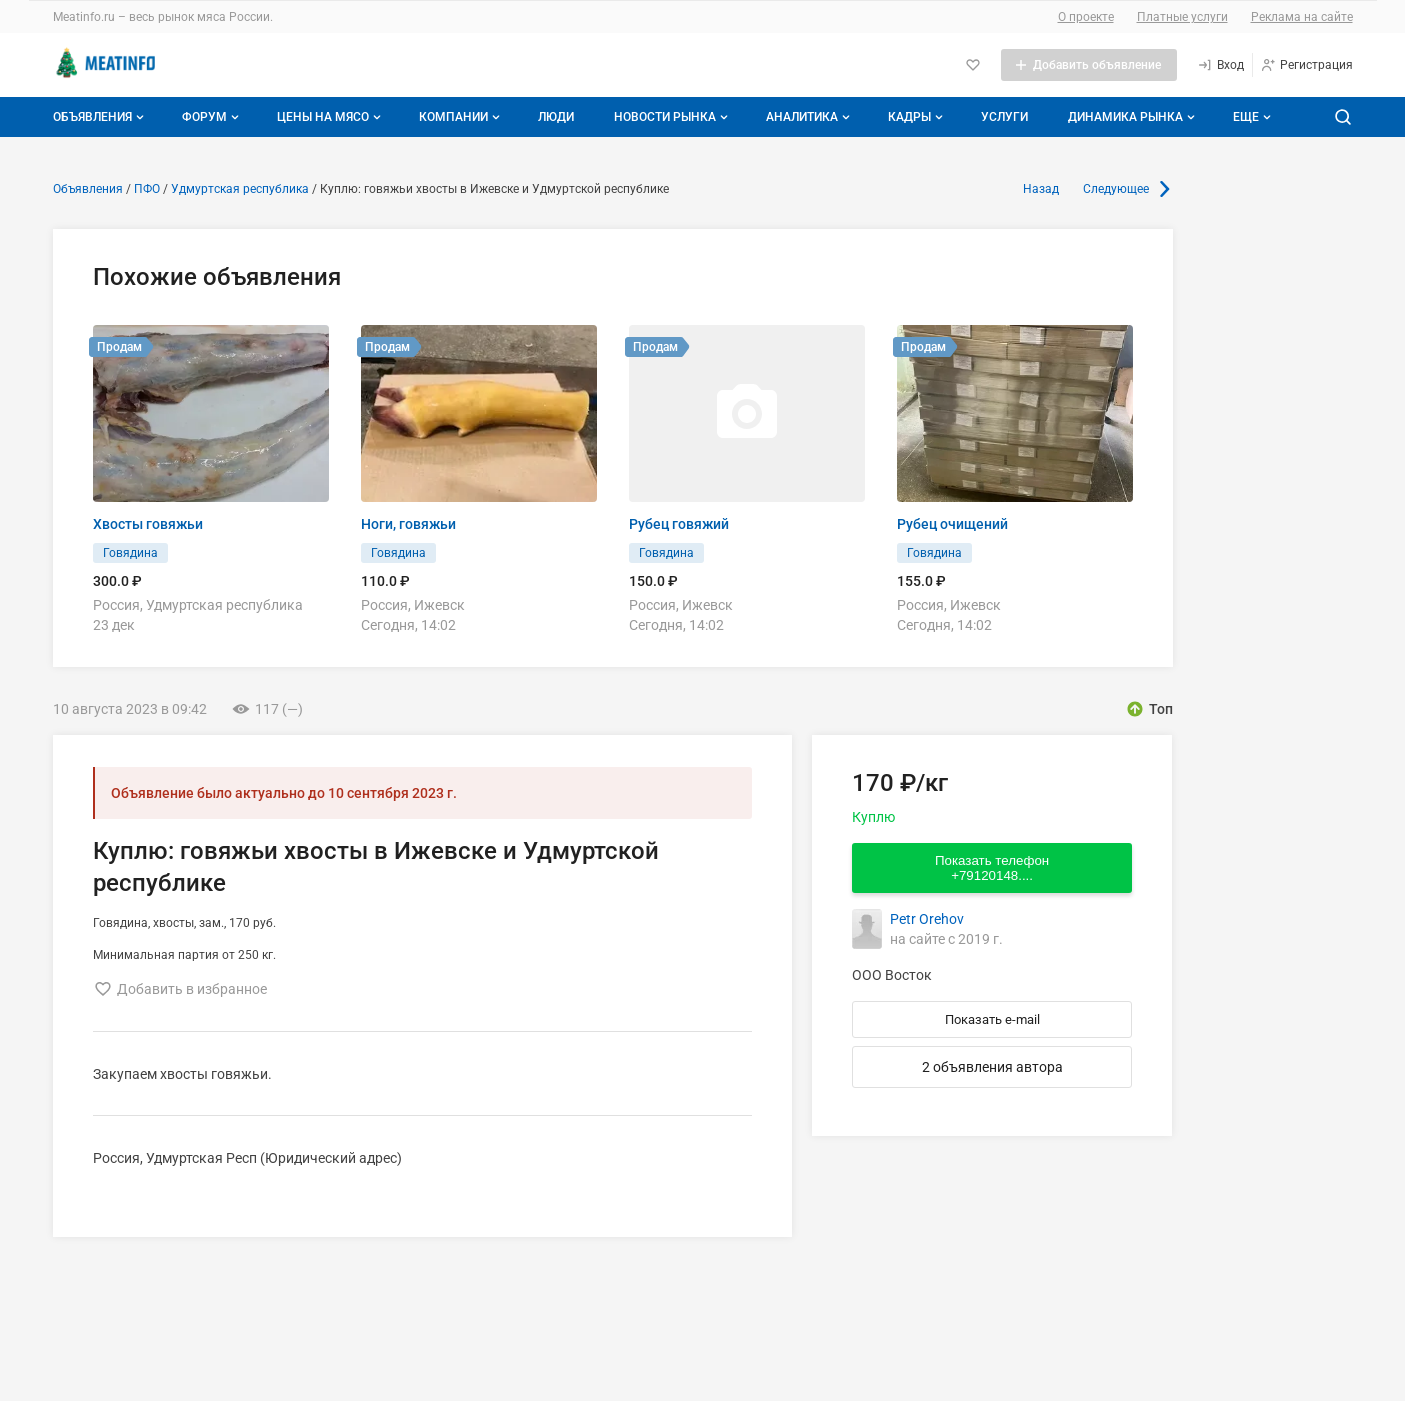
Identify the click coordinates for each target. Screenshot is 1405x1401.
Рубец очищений (952, 524)
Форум (212, 117)
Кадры (917, 117)
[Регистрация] (1306, 65)
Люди (556, 117)
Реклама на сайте (1302, 17)
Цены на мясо (331, 117)
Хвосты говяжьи (148, 524)
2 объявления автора (992, 1067)
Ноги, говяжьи (408, 524)
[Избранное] (973, 65)
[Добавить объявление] (1089, 65)
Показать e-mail (992, 1019)
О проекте (1086, 17)
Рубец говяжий (679, 524)
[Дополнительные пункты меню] (1251, 117)
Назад (1041, 189)
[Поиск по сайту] (1343, 117)
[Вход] (1220, 65)
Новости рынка (673, 117)
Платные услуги (1182, 17)
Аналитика (810, 117)
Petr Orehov (927, 919)
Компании (461, 117)
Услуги (1004, 117)
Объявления (100, 117)
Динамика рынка (1133, 117)
